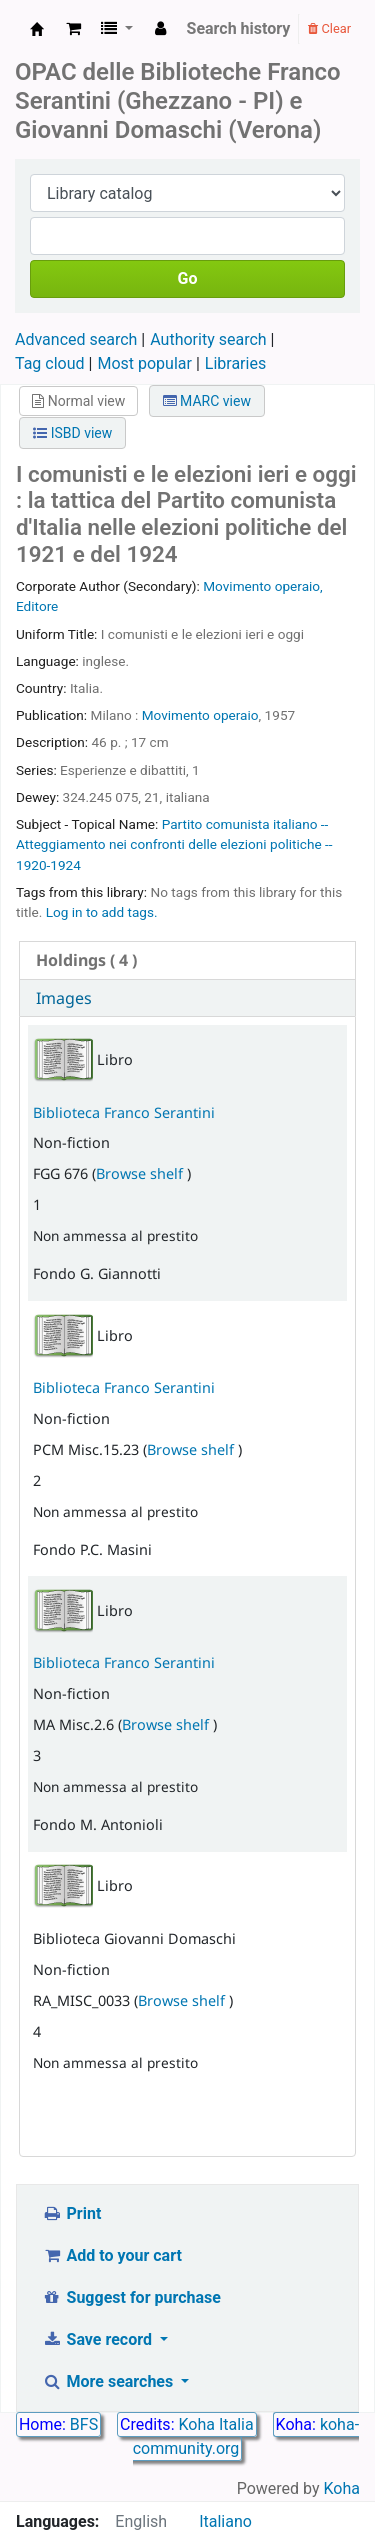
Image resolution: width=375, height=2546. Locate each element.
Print (71, 2213)
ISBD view (72, 433)
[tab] (187, 960)
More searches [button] (109, 2381)
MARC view (207, 401)
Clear (329, 28)
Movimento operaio (200, 715)
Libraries (235, 363)
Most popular (144, 363)
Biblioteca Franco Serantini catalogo (37, 29)
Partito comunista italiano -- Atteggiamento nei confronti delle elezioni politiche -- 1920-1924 (174, 844)
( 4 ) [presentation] (86, 960)
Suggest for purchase (131, 2297)
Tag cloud (50, 363)
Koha (342, 2488)
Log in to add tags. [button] (102, 912)
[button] (73, 29)
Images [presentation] (64, 998)
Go (188, 278)
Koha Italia (215, 2424)
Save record (99, 2339)
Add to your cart (112, 2255)
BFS (84, 2424)
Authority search (208, 339)
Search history (239, 28)
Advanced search (76, 339)
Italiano (225, 2521)
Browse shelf (141, 1173)
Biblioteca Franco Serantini (124, 1112)
